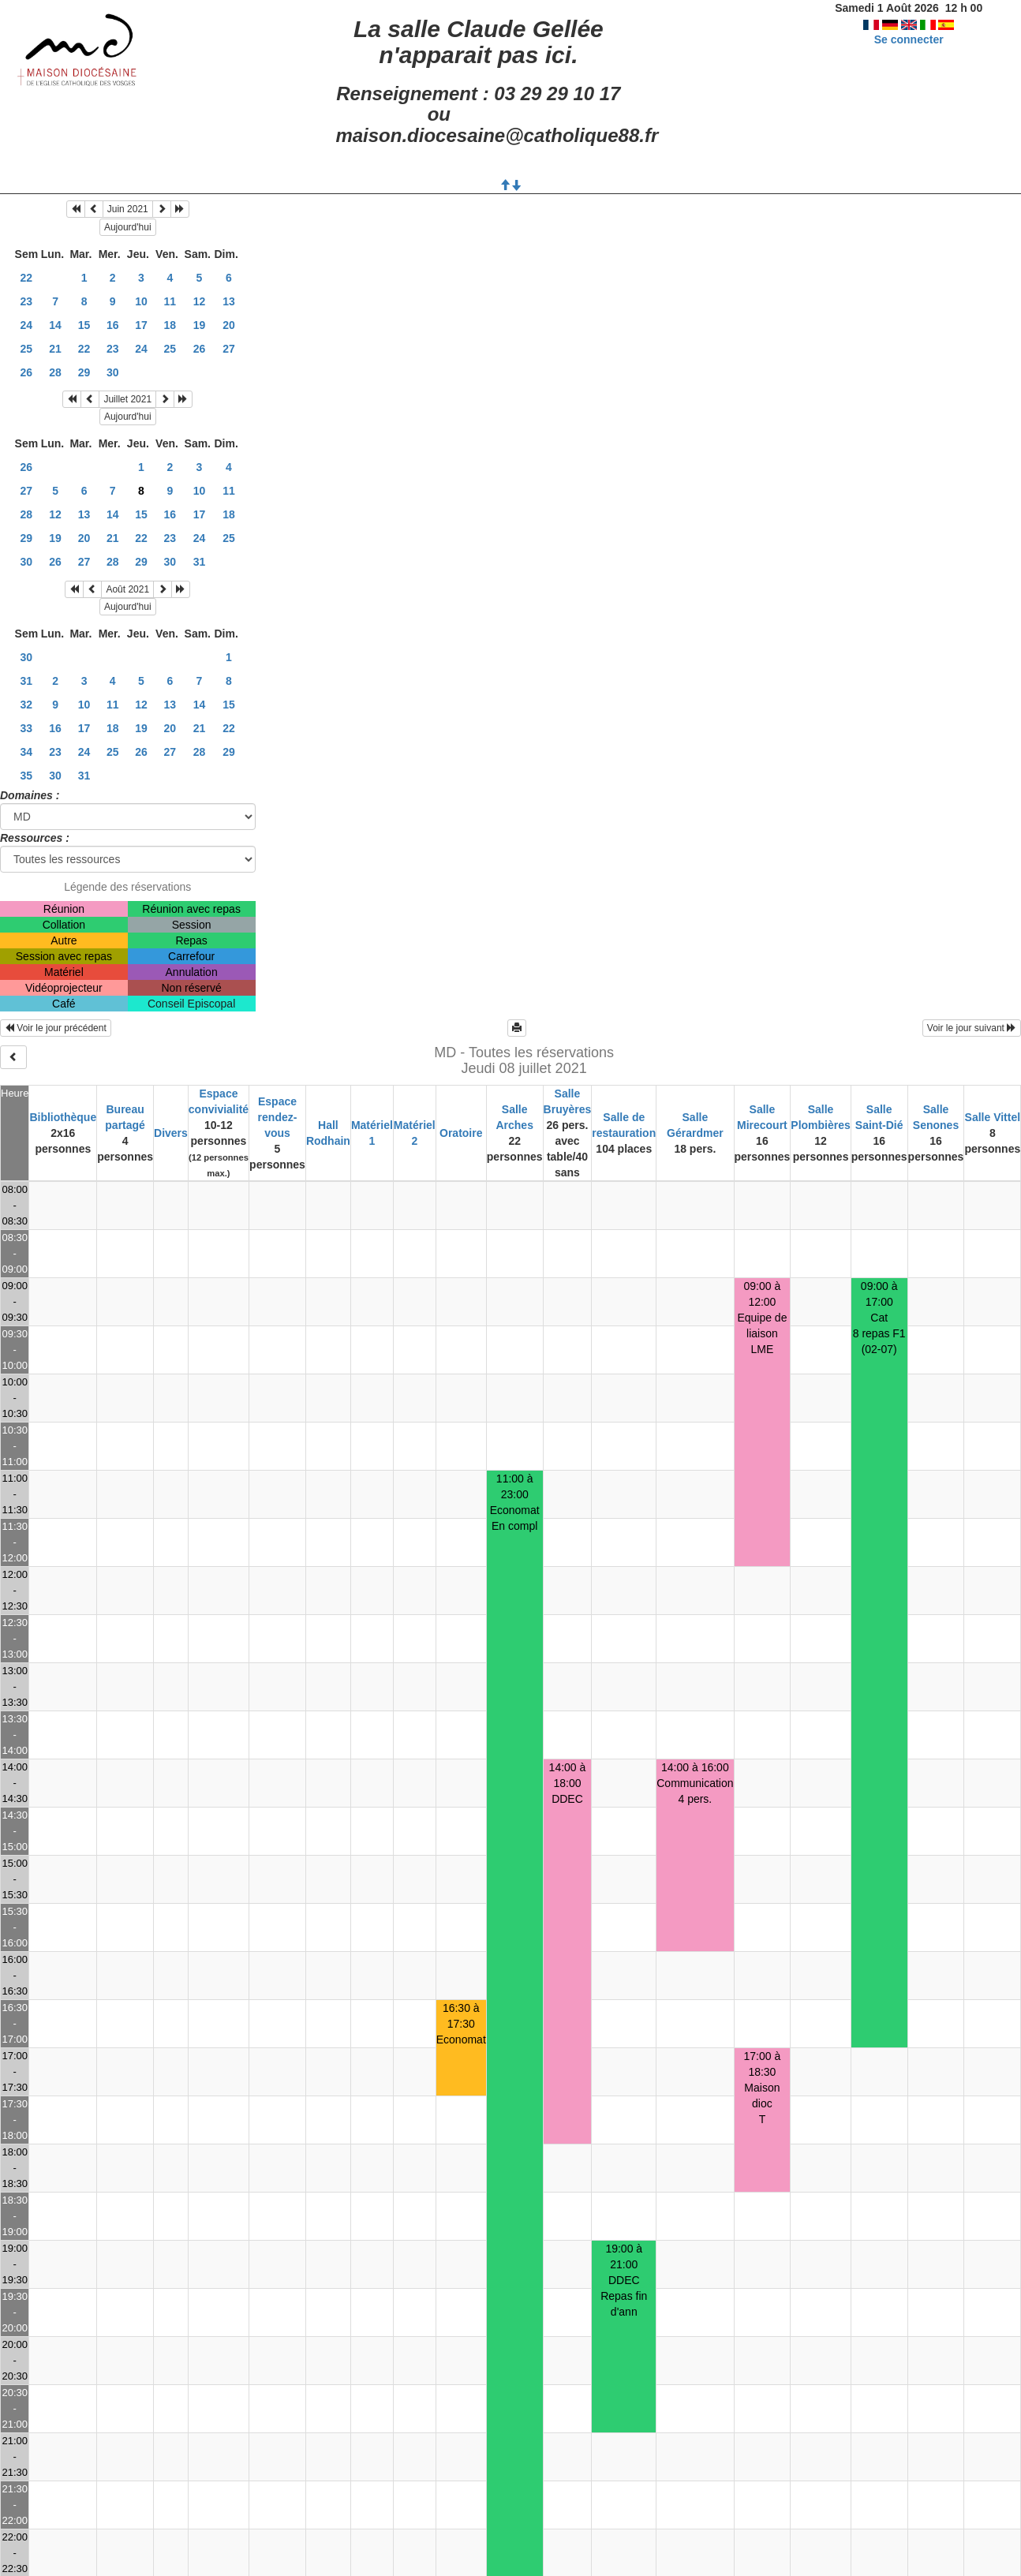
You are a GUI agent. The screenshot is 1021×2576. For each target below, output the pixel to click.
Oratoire (460, 1133)
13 (229, 301)
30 (113, 372)
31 (199, 561)
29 (84, 372)
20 (229, 325)
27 (229, 348)
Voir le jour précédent (56, 1028)
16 (113, 325)
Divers (171, 1133)
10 (141, 301)
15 (84, 325)
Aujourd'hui (127, 227)
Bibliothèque (62, 1117)
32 (27, 704)
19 (199, 325)
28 (55, 372)
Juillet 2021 (127, 399)
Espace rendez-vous (277, 1117)
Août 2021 (127, 589)
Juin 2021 (127, 209)
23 (27, 301)
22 (27, 277)
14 (55, 325)
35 (27, 775)
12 (199, 301)
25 (27, 348)
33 (27, 728)
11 (170, 301)
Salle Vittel (993, 1117)
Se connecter (909, 39)
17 (141, 325)
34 (27, 752)
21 (55, 348)
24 (27, 325)
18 (170, 325)
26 (199, 348)
